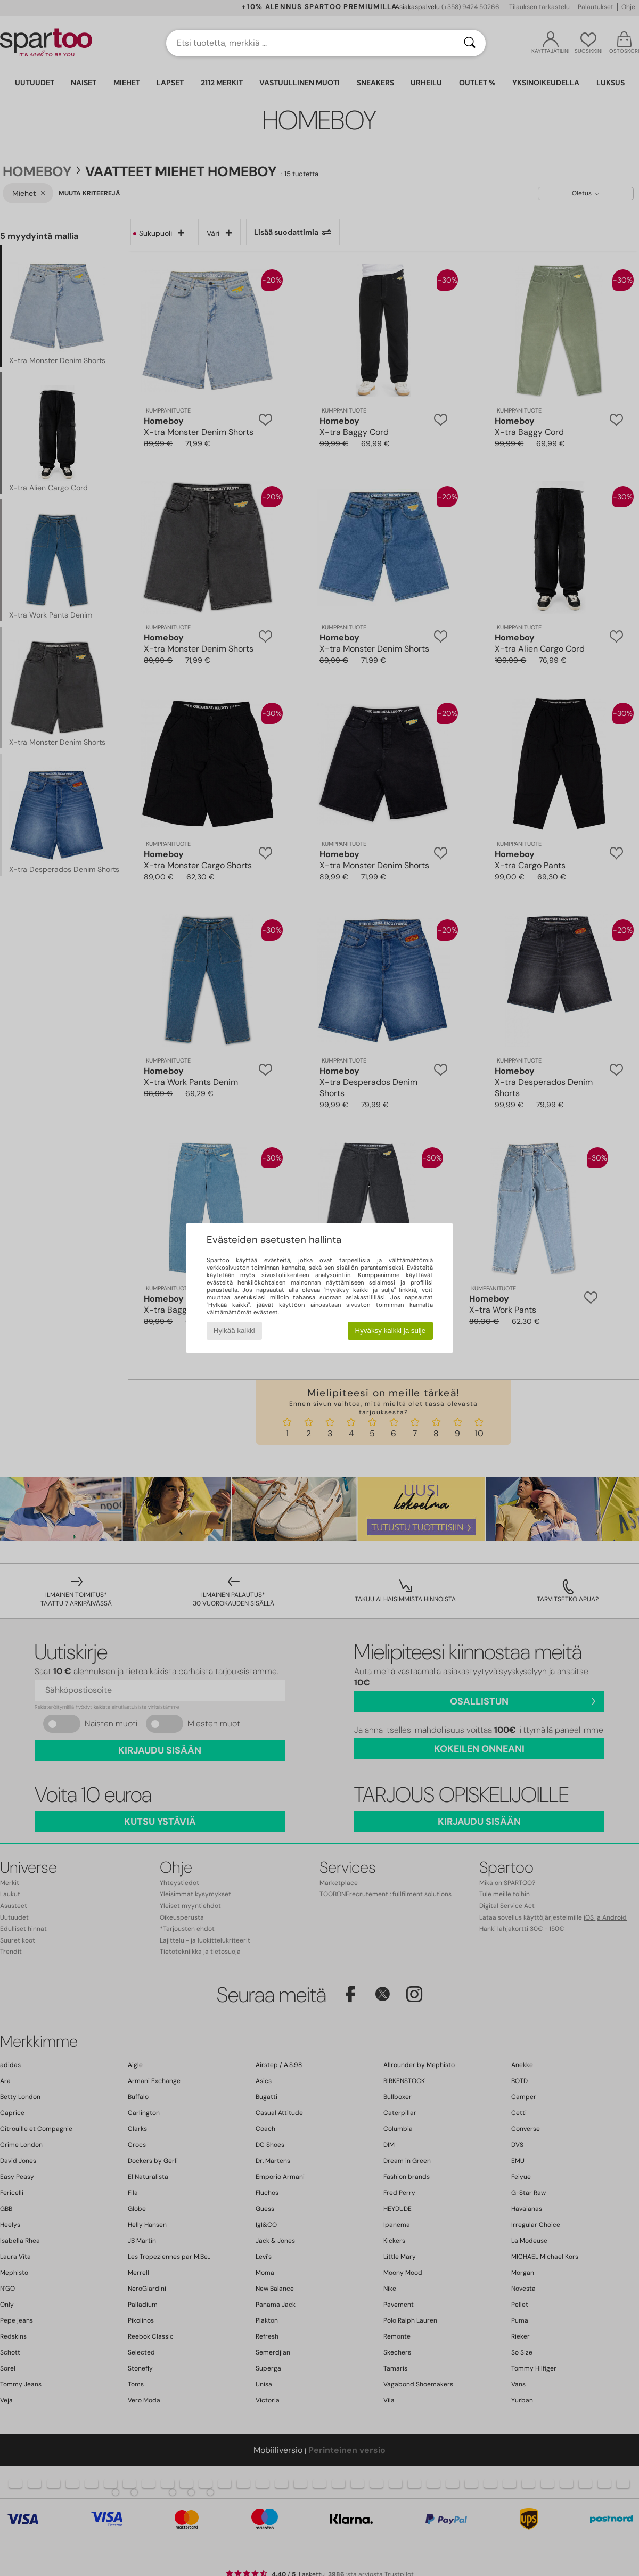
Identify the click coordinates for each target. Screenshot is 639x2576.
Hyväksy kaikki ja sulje (390, 1331)
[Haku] (469, 43)
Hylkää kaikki (234, 1331)
